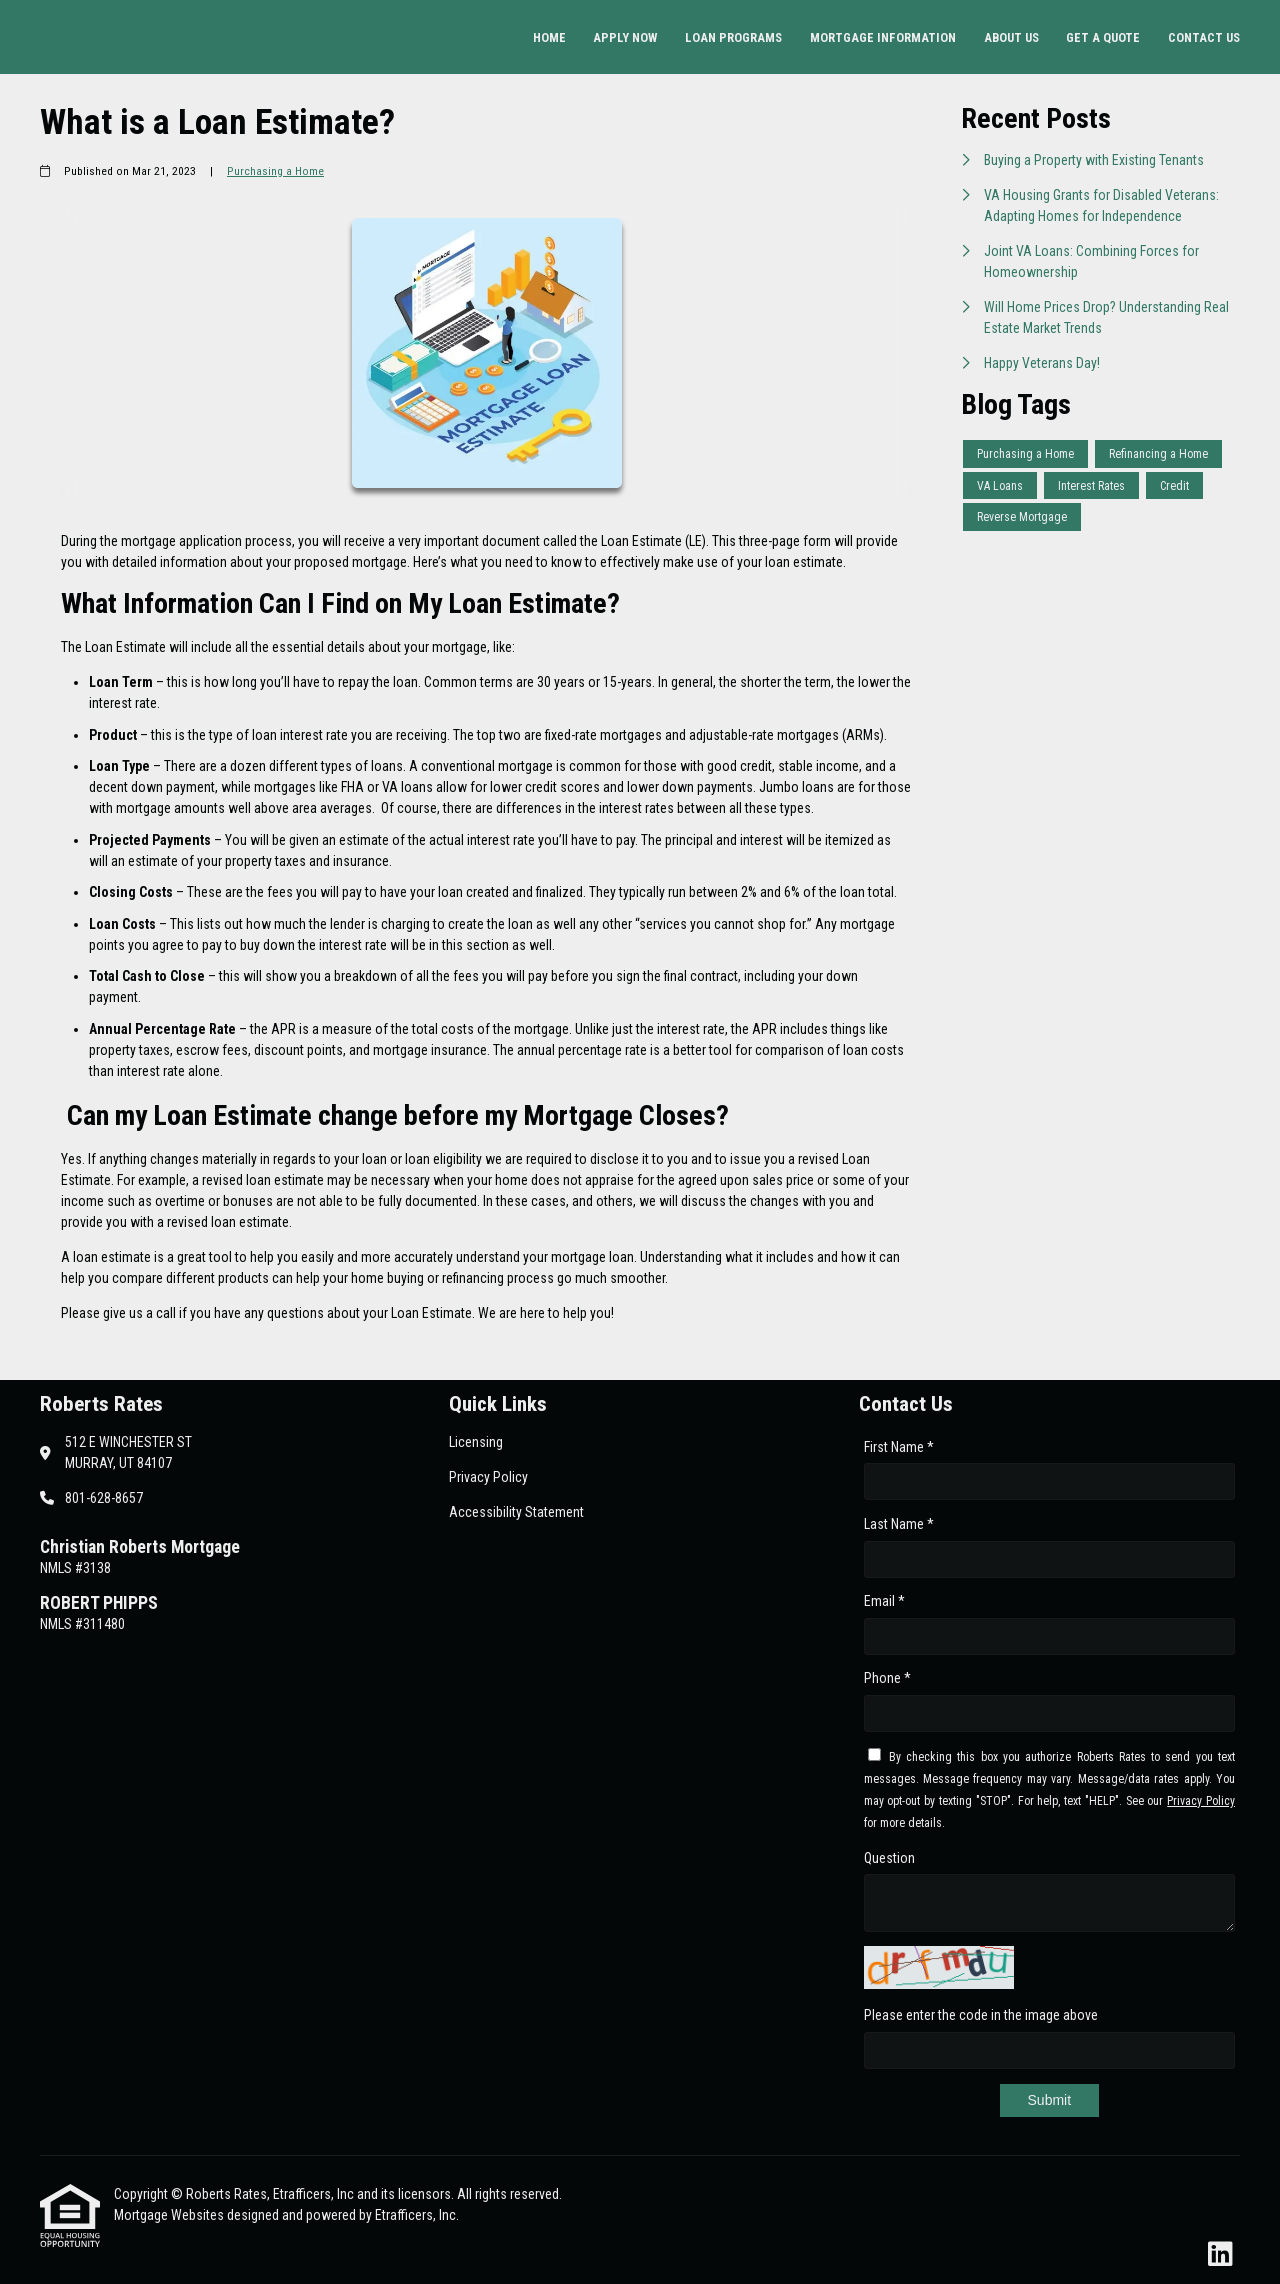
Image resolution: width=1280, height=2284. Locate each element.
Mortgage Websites (170, 2215)
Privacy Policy (1201, 1801)
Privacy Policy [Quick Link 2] (488, 1477)
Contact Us (1204, 37)
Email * (884, 1601)
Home (549, 37)
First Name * (899, 1447)
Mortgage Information (883, 37)
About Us (1011, 37)
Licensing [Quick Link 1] (476, 1442)
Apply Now (625, 37)
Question (889, 1858)
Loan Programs (733, 37)
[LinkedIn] (1220, 2255)
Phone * (887, 1678)
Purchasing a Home (275, 171)
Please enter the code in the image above (981, 2015)
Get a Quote (1103, 37)
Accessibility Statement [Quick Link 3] (516, 1512)
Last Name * (899, 1524)
